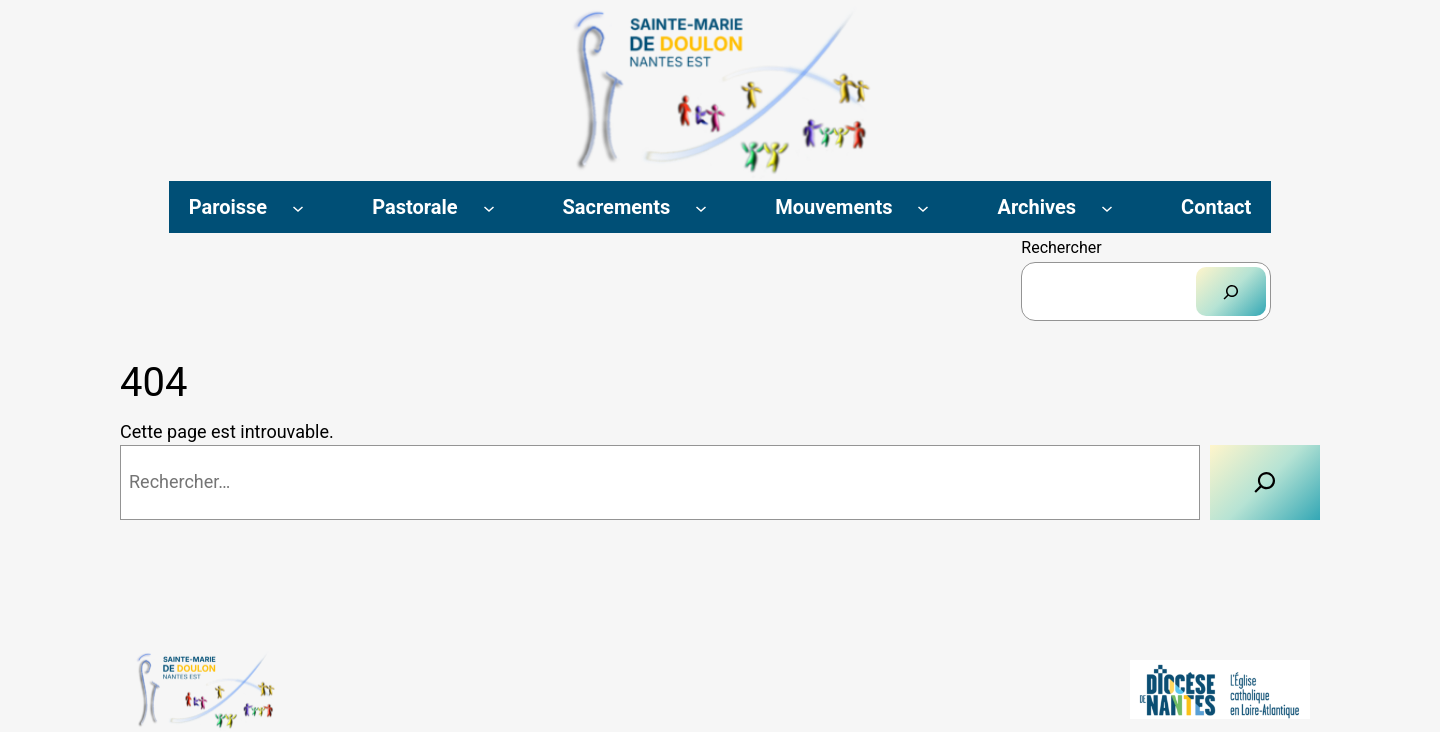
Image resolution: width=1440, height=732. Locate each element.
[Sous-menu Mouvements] (923, 207)
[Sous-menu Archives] (1107, 207)
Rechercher (1061, 247)
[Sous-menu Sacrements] (701, 207)
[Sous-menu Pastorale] (489, 207)
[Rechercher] (1231, 291)
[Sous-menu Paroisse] (298, 207)
